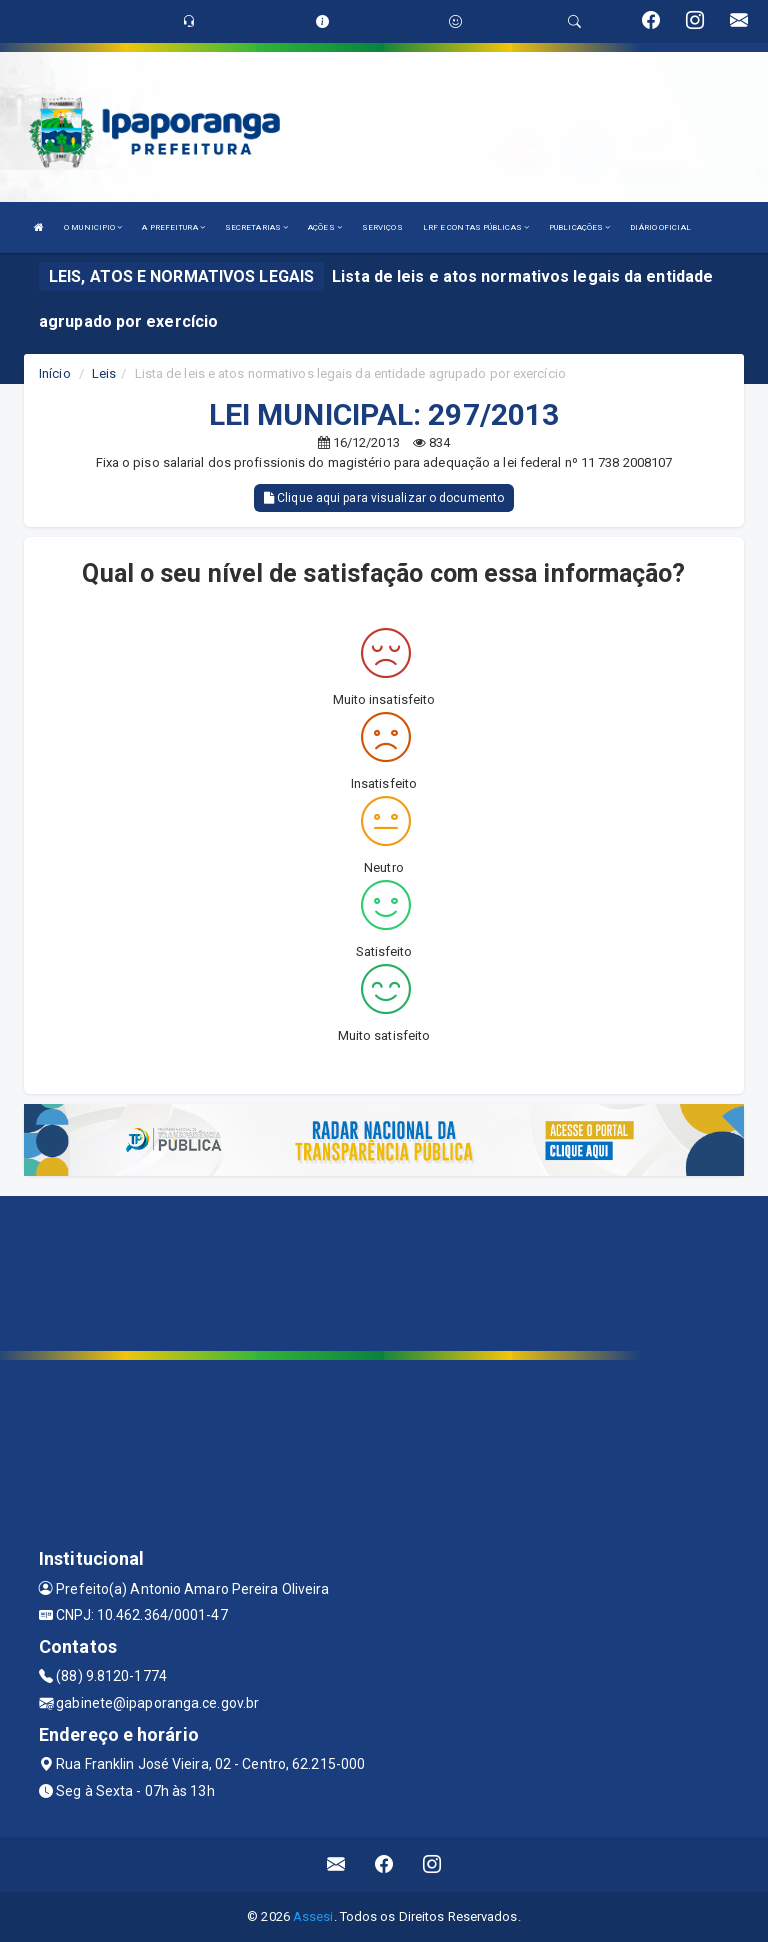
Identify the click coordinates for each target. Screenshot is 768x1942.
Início (55, 373)
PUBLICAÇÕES (579, 227)
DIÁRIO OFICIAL (660, 227)
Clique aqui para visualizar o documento (384, 498)
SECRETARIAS (256, 227)
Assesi (313, 1916)
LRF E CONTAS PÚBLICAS (476, 227)
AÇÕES (325, 227)
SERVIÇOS (382, 227)
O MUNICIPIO (93, 227)
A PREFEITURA (173, 227)
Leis (104, 373)
